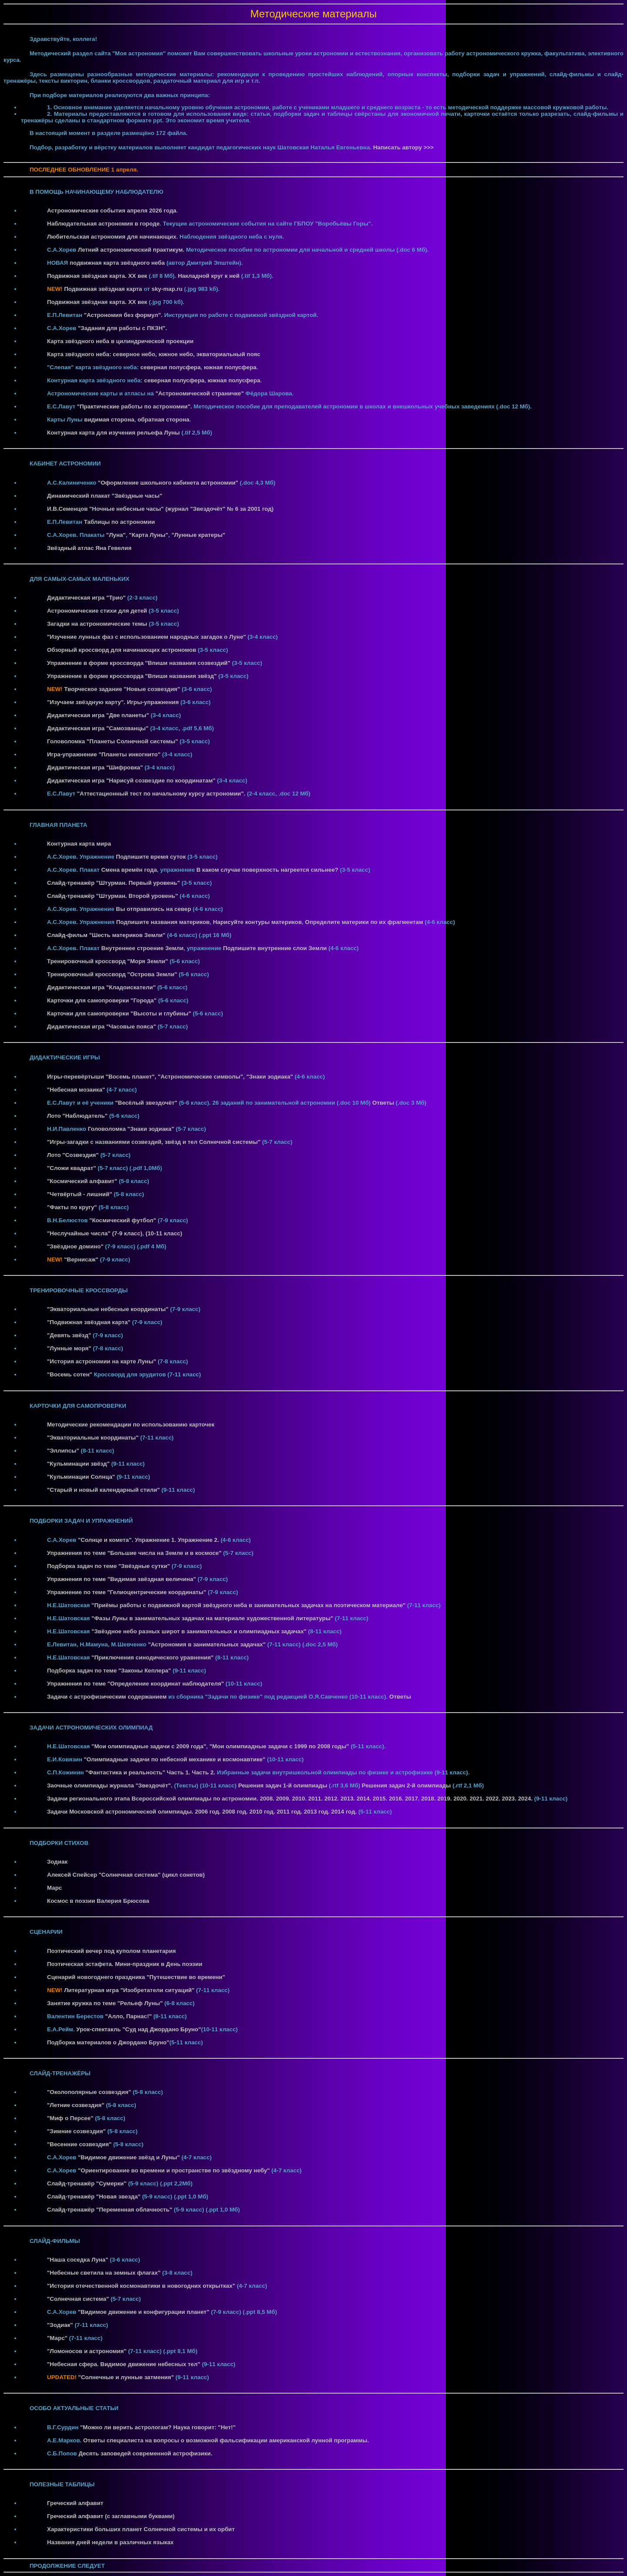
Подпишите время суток (150, 856)
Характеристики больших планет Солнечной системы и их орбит (141, 2529)
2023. (510, 1798)
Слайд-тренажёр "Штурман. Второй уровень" (112, 896)
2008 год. (235, 1811)
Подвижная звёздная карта (103, 289)
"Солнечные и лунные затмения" (126, 2377)
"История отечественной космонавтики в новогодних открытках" (141, 2286)
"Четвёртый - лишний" (79, 1194)
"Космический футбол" (122, 1220)
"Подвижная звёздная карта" (89, 1322)
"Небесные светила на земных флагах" (104, 2272)
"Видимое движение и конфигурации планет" (143, 2312)
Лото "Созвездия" (73, 1155)
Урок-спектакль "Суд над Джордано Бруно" (138, 2029)
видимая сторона (109, 419)
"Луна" (116, 535)
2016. (397, 1798)
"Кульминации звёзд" (78, 1463)
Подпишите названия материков (163, 922)
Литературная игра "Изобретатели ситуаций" (129, 1990)
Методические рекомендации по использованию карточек (130, 1424)
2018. (429, 1798)
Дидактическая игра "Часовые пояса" (101, 1026)
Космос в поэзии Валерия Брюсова (98, 1901)
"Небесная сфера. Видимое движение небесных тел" (123, 2364)
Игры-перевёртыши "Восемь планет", (101, 1076)
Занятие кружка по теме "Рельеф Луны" (105, 2003)
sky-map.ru (167, 289)
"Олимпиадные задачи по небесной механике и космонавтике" (175, 1759)
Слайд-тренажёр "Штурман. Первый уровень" (113, 883)
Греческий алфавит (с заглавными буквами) (111, 2516)
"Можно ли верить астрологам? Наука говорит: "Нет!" (158, 2427)
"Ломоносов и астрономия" (87, 2351)
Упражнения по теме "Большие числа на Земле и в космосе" (134, 1553)
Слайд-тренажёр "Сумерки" (87, 2183)
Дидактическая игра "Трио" (86, 597)
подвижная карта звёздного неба (117, 263)
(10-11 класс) (163, 1233)
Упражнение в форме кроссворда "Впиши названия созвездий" (138, 663)
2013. (348, 1798)
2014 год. (345, 1811)
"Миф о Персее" (70, 2118)
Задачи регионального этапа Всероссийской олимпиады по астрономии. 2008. (160, 1798)
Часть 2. (204, 1772)
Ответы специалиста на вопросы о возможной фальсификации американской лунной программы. (226, 2440)
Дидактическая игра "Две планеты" (98, 715)
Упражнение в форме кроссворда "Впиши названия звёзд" (132, 676)
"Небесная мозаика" (76, 1089)
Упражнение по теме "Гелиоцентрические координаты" (126, 1592)
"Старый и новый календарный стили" (103, 1490)
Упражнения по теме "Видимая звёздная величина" (121, 1579)
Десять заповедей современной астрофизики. (145, 2453)
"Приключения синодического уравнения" (152, 1657)
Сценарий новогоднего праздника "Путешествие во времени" (136, 1977)
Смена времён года (129, 870)
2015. (381, 1798)
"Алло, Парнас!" (128, 2016)
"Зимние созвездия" (76, 2131)
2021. (477, 1798)
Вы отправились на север (153, 909)
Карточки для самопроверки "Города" (101, 1000)
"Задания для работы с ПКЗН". (122, 328)
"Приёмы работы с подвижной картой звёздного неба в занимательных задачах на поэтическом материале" (248, 1605)
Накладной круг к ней (208, 276)
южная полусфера (230, 367)
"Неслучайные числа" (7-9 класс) (94, 1233)
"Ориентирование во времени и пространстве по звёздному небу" (174, 2170)
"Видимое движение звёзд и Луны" (129, 2157)
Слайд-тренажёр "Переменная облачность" (109, 2209)
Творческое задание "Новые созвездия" (122, 689)
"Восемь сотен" (69, 1374)
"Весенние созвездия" (79, 2144)
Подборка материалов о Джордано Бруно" (108, 2042)
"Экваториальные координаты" (92, 1437)
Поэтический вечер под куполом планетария (111, 1951)
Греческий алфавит (75, 2503)
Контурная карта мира (79, 843)
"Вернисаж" (81, 1259)
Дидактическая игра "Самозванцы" (97, 728)
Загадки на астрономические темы (97, 623)
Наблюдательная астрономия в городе (103, 223)
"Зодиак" (60, 2325)
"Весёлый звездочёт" (146, 1102)
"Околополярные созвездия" (89, 2092)
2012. (332, 1798)
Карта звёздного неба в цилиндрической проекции (120, 341)
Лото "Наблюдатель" (77, 1116)
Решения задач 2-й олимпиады (407, 1785)
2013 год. (317, 1811)
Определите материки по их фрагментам (364, 922)
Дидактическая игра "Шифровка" (95, 767)
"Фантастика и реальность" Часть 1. (138, 1772)
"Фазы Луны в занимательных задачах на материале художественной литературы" (212, 1618)
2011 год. (290, 1811)
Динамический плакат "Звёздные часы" (104, 495)
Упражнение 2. (198, 1540)
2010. (300, 1798)
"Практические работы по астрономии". (134, 406)
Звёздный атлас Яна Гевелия (89, 548)
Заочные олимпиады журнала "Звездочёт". (110, 1785)
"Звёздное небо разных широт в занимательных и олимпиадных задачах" (199, 1631)
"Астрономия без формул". (123, 315)
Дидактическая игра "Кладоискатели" (101, 987)
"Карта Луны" (148, 535)
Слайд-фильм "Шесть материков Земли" (106, 935)
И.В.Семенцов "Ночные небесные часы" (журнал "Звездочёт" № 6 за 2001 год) (160, 509)
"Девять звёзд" (69, 1335)
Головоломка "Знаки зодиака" (131, 1129)
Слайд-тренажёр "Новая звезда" (94, 2196)
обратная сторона (163, 419)
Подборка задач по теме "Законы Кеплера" (109, 1670)
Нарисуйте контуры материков (257, 922)
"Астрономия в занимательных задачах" (207, 1644)
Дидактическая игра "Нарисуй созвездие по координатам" (131, 780)
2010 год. (263, 1811)
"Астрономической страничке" (199, 393)
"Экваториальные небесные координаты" (108, 1309)
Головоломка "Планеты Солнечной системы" (112, 741)
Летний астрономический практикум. (131, 249)
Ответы (383, 1102)
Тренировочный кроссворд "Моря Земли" (107, 961)
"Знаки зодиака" (269, 1076)
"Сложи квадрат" (71, 1168)
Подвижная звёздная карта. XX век (97, 276)
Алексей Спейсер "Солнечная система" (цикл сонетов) (126, 1874)
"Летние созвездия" (75, 2105)
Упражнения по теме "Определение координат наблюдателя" (135, 1683)
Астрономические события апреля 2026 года (111, 210)
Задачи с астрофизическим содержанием (107, 1696)
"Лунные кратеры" (199, 535)
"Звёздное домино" (75, 1246)
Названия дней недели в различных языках (110, 2542)
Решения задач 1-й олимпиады (283, 1785)
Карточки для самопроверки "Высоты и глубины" (119, 1013)
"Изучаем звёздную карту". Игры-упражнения (113, 702)
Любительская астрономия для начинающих (111, 236)
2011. (316, 1798)
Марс (54, 1888)
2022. (494, 1798)
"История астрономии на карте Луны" (101, 1361)
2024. (526, 1798)
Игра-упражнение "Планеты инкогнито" (104, 754)
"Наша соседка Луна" (77, 2259)
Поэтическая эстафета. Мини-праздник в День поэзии (124, 1964)
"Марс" (57, 2338)
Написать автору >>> (403, 147)
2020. (461, 1798)
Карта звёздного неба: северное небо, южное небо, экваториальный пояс (153, 354)
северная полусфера (170, 367)
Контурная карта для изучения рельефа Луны (113, 432)
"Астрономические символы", (201, 1076)
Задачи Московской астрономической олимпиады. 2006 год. (134, 1811)
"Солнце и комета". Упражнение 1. (127, 1540)
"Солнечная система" (78, 2299)
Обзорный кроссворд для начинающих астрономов (121, 650)
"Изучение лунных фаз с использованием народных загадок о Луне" (146, 637)
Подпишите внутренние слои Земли (275, 948)
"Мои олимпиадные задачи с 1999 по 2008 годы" (279, 1746)
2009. (284, 1798)
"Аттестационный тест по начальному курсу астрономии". (161, 793)
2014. (365, 1798)
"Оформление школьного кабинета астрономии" (168, 482)
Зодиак (57, 1861)
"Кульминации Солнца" (81, 1476)
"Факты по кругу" (72, 1207)
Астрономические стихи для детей (97, 610)
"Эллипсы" (63, 1450)
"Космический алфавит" (82, 1181)
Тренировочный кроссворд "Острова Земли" (112, 974)
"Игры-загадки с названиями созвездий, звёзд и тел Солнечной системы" (153, 1142)
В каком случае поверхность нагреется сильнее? (267, 870)
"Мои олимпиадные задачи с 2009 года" (148, 1746)
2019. (445, 1798)
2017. (413, 1798)
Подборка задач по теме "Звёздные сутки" (108, 1566)
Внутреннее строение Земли (142, 948)
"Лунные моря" (69, 1348)
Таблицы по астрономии (119, 522)
